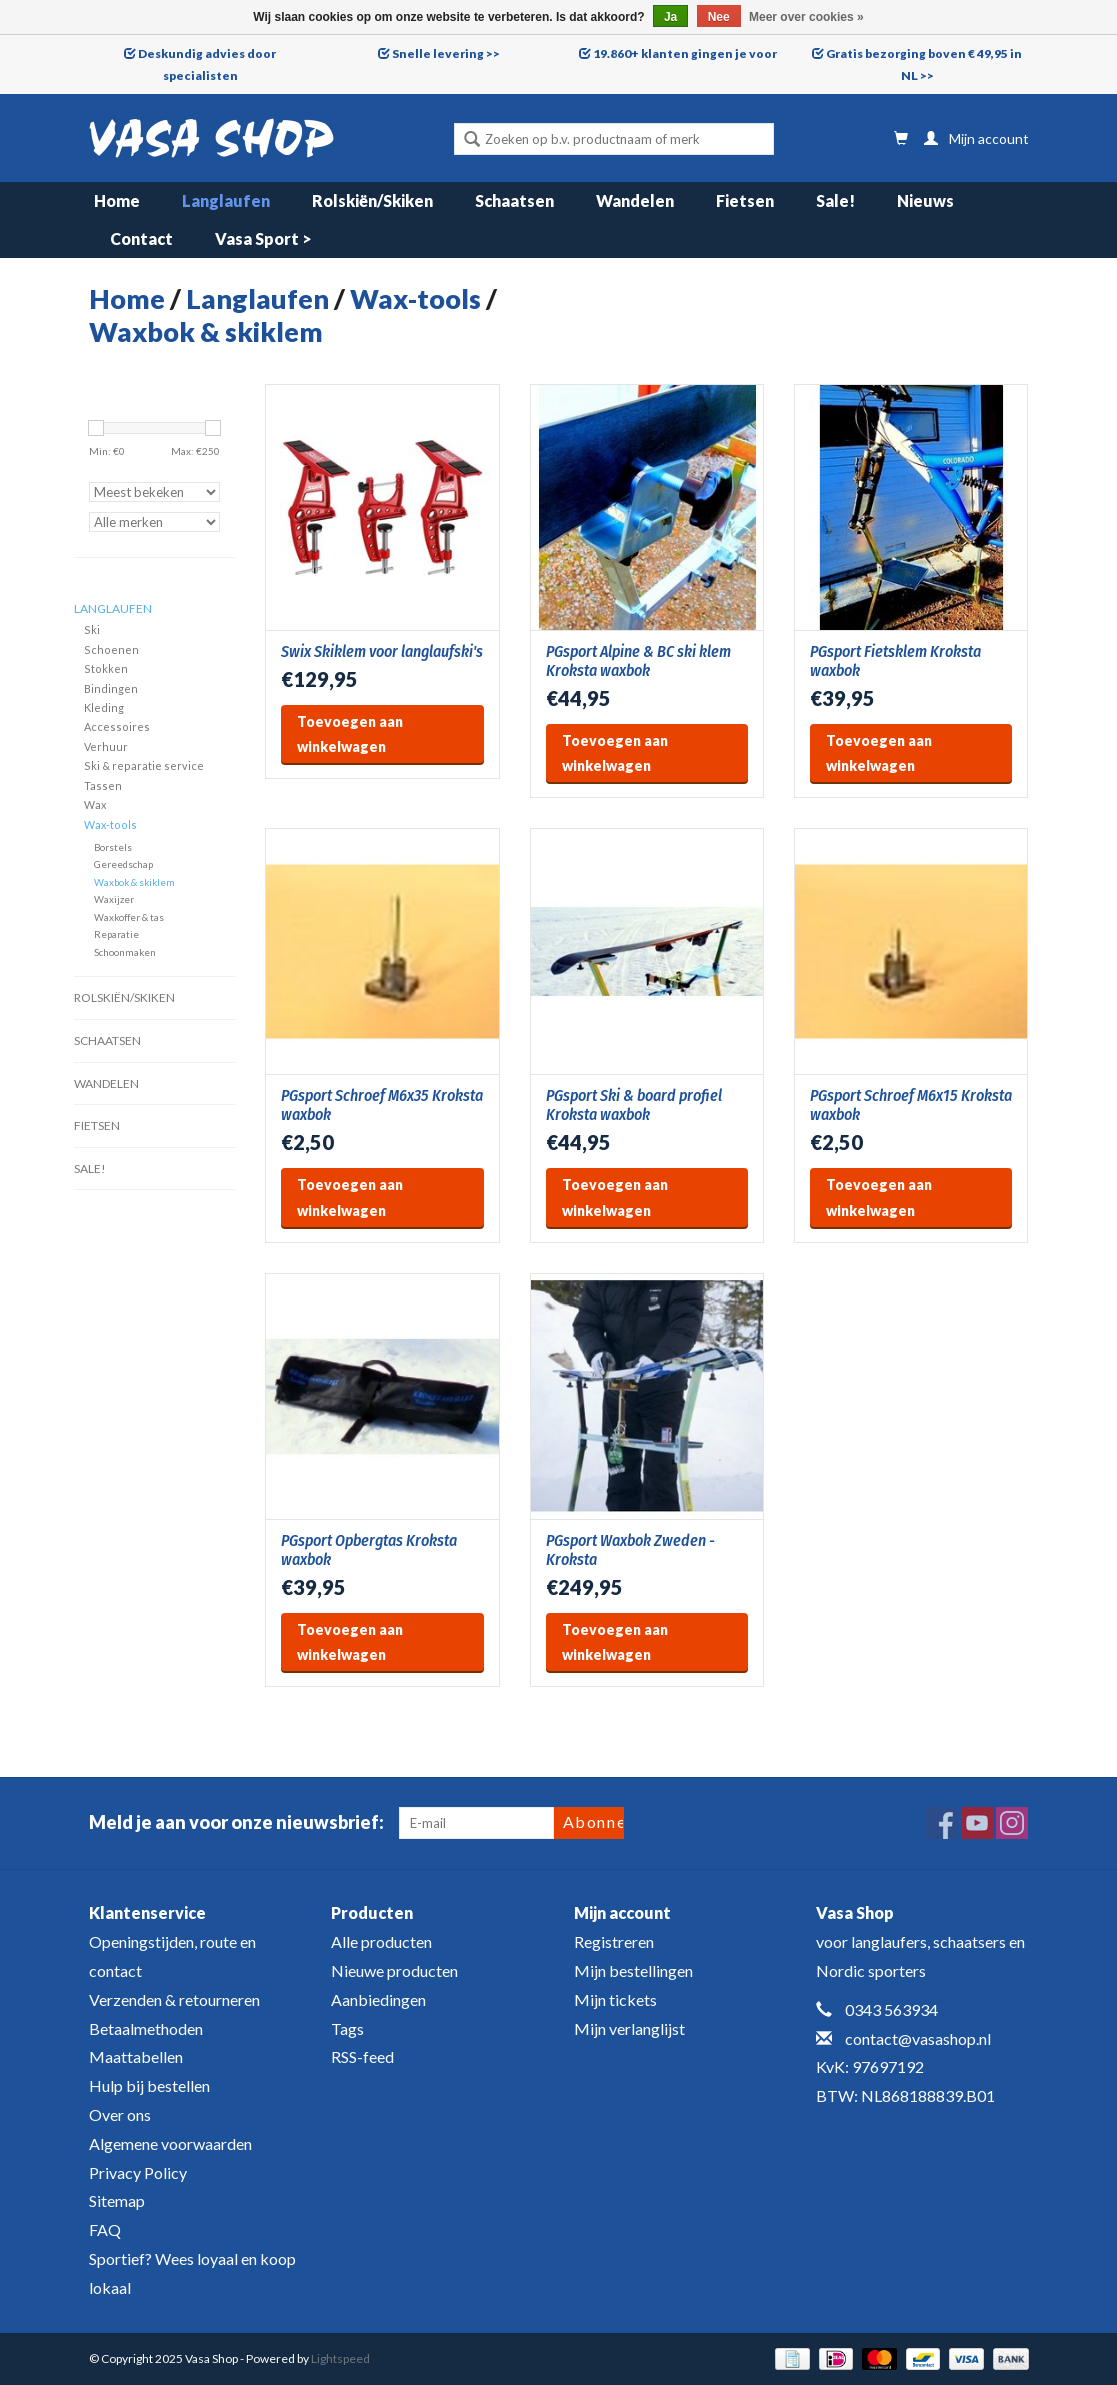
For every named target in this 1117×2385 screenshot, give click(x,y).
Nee (719, 17)
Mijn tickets (615, 1999)
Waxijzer (114, 899)
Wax (95, 804)
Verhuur (106, 746)
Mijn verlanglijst (629, 2028)
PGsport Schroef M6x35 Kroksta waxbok (382, 1105)
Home (117, 200)
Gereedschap (123, 864)
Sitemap (117, 2200)
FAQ (105, 2229)
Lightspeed (340, 2358)
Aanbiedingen (378, 1999)
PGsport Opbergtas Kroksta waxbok (369, 1550)
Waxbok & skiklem (206, 331)
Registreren (614, 1941)
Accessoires (117, 726)
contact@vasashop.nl (918, 2038)
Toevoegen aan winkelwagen (350, 734)
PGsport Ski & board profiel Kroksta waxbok (634, 1105)
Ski (92, 629)
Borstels (113, 847)
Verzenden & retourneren (174, 1999)
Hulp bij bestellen (149, 2085)
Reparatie (116, 934)
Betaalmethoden (146, 2028)
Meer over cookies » (806, 17)
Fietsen (745, 200)
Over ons (120, 2114)
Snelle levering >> (446, 53)
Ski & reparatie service (144, 765)
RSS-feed (362, 2056)
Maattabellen (136, 2056)
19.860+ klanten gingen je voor (685, 53)
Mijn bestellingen (633, 1970)
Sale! (835, 200)
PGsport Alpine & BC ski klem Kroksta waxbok (638, 661)
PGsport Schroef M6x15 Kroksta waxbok (911, 1105)
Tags (347, 2028)
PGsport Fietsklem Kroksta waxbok (895, 661)
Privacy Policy (138, 2172)
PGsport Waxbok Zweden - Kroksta (630, 1550)
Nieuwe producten (394, 1970)
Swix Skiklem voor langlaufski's (382, 651)
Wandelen (635, 200)
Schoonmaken (125, 952)
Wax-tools (415, 298)
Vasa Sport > (263, 238)
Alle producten (381, 1941)
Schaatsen (514, 200)
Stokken (106, 668)
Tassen (103, 785)
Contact (141, 238)
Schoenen (111, 649)
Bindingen (111, 688)
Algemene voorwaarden (170, 2143)
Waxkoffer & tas (129, 917)
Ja (670, 17)
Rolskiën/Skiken (372, 200)
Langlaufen (226, 200)
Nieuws (925, 200)
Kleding (104, 707)
